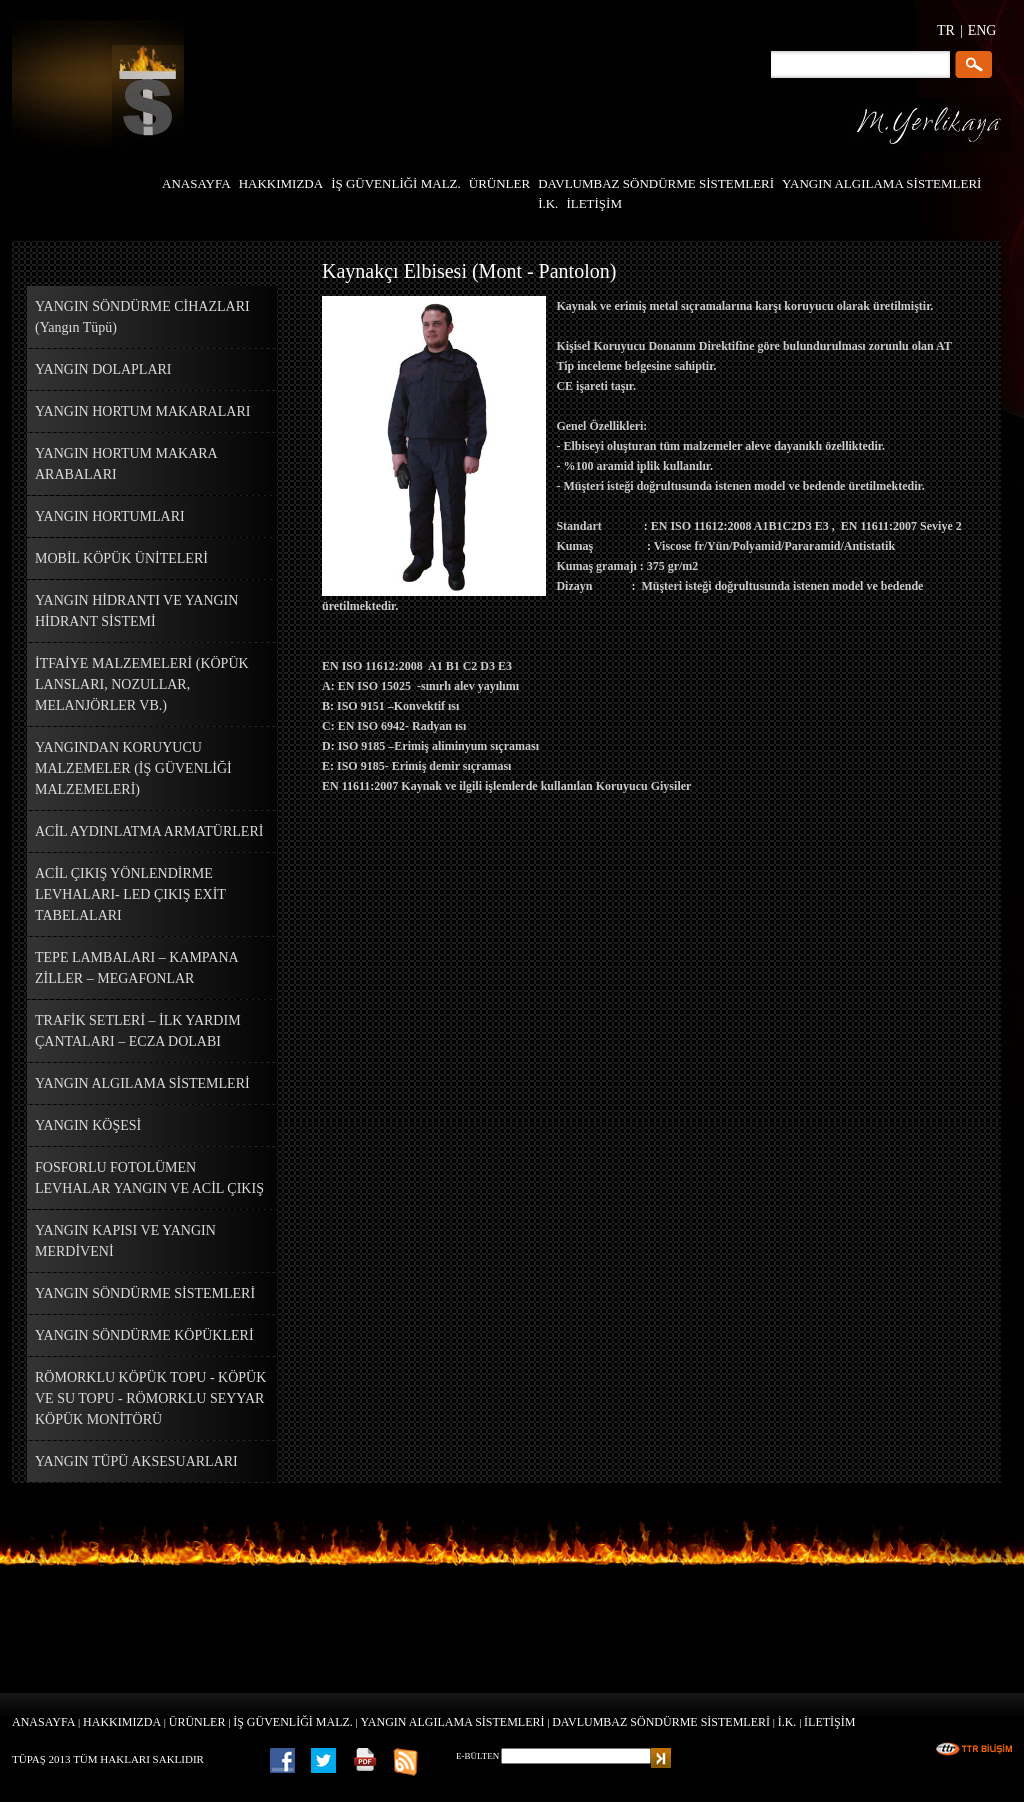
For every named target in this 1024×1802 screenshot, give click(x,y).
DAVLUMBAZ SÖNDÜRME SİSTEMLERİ (661, 1722)
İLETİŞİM (829, 1722)
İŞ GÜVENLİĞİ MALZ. (293, 1722)
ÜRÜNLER (197, 1722)
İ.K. (787, 1722)
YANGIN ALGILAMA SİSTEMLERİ (453, 1722)
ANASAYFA (43, 1722)
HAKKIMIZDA (122, 1722)
